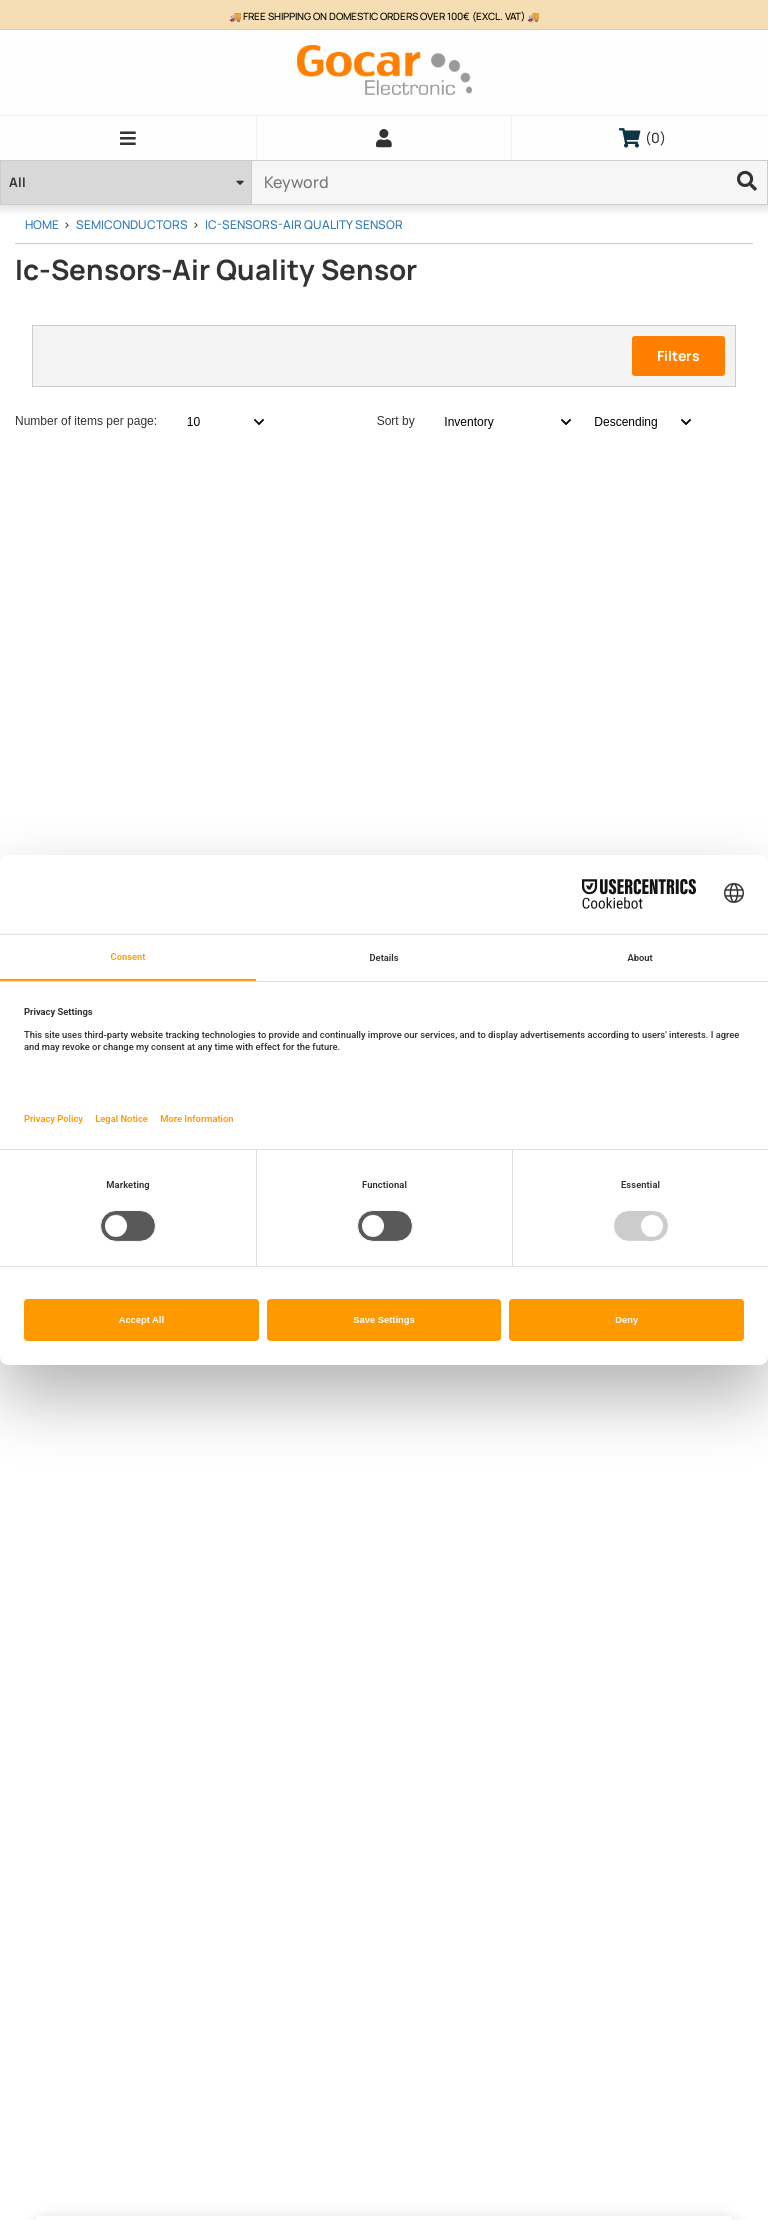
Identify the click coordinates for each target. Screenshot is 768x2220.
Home (42, 224)
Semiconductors (132, 224)
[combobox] (214, 422)
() (642, 138)
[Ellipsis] (748, 182)
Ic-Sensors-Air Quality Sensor (304, 224)
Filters (678, 355)
